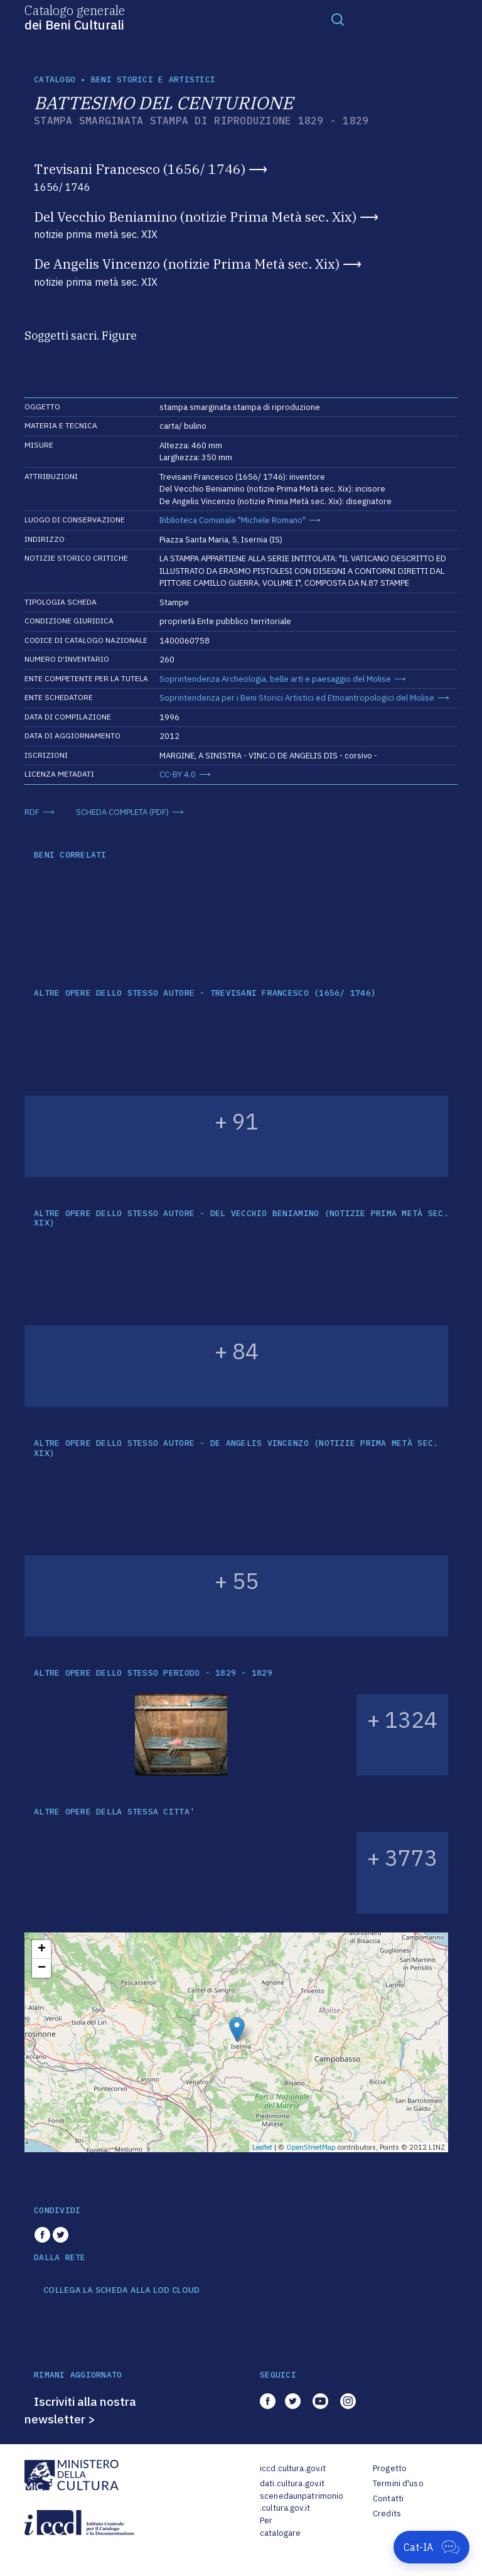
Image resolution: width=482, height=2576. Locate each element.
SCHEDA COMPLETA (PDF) (122, 812)
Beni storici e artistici (153, 79)
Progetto (390, 2468)
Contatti (388, 2498)
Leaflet (262, 2147)
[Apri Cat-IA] (431, 2547)
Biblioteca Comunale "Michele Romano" (232, 520)
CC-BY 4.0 (177, 774)
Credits (387, 2513)
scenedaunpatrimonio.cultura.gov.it (301, 2502)
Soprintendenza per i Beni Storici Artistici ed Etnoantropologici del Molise (296, 698)
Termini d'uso (398, 2483)
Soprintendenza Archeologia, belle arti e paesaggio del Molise (275, 679)
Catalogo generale (74, 17)
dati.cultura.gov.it (292, 2483)
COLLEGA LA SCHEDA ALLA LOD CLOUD (121, 2290)
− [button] (42, 1968)
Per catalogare (280, 2526)
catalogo (54, 79)
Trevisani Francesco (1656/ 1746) (139, 169)
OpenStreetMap (311, 2147)
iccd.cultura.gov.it (293, 2468)
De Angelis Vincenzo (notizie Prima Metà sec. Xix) (187, 263)
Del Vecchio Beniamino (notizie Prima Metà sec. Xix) (195, 216)
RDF (32, 812)
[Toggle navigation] (338, 18)
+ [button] (42, 1949)
